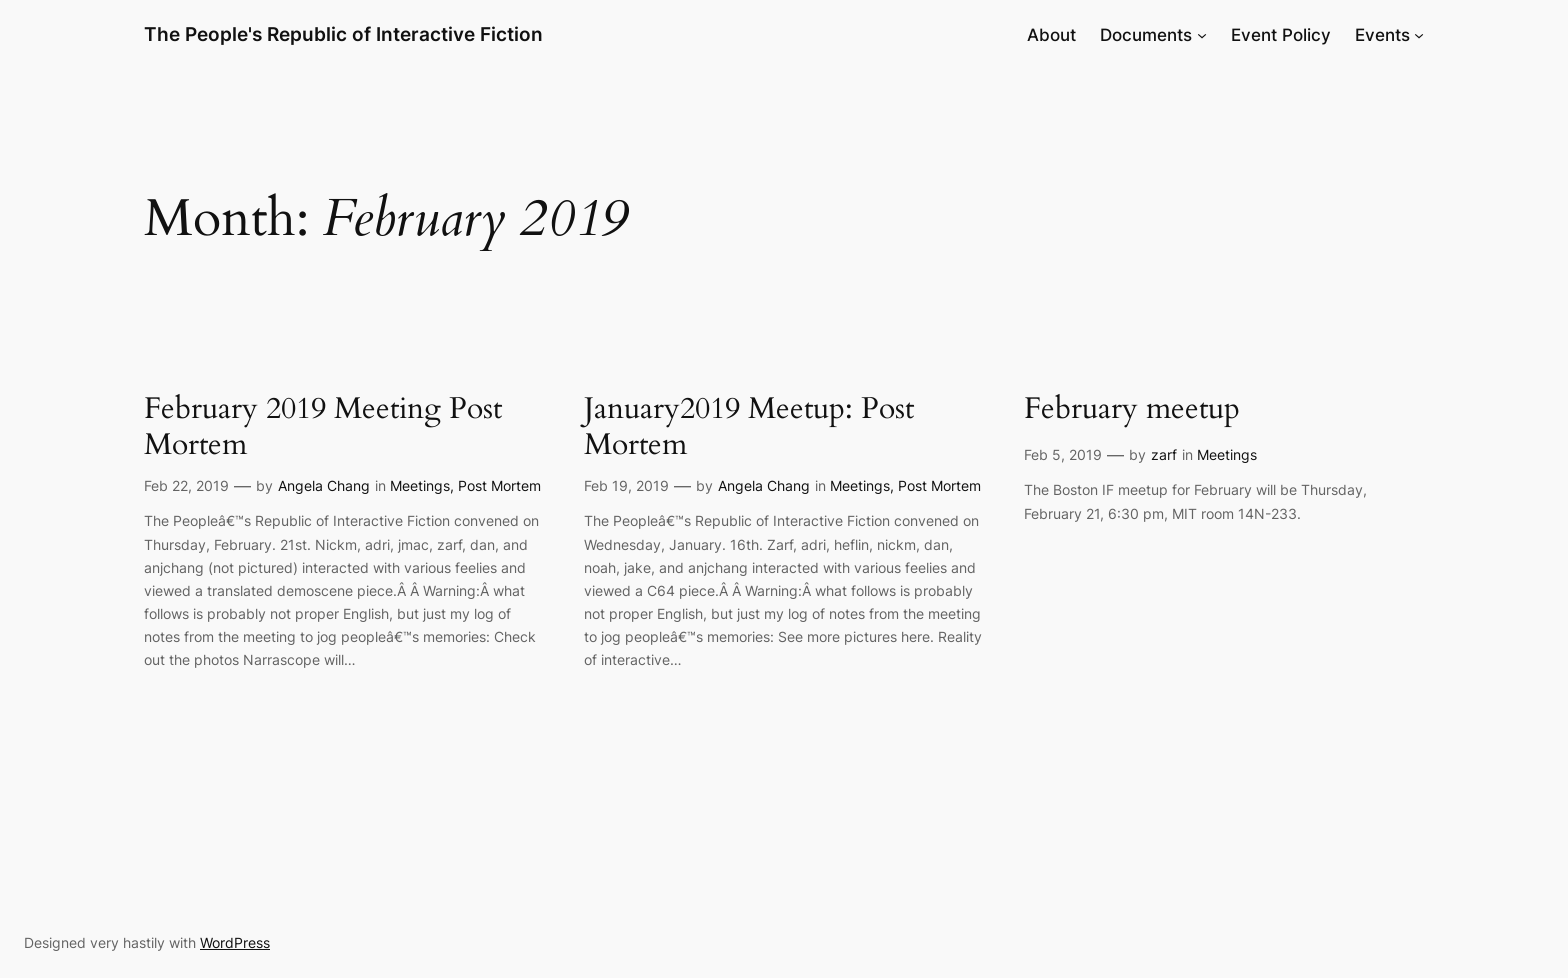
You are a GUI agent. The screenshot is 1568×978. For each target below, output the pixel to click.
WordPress (235, 942)
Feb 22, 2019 (186, 485)
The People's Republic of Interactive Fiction (343, 34)
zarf (1164, 454)
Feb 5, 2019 (1063, 454)
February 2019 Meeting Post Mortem (323, 427)
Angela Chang (324, 485)
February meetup (1132, 410)
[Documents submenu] (1202, 35)
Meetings (420, 485)
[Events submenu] (1419, 35)
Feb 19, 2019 (626, 485)
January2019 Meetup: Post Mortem (749, 427)
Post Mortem (499, 485)
